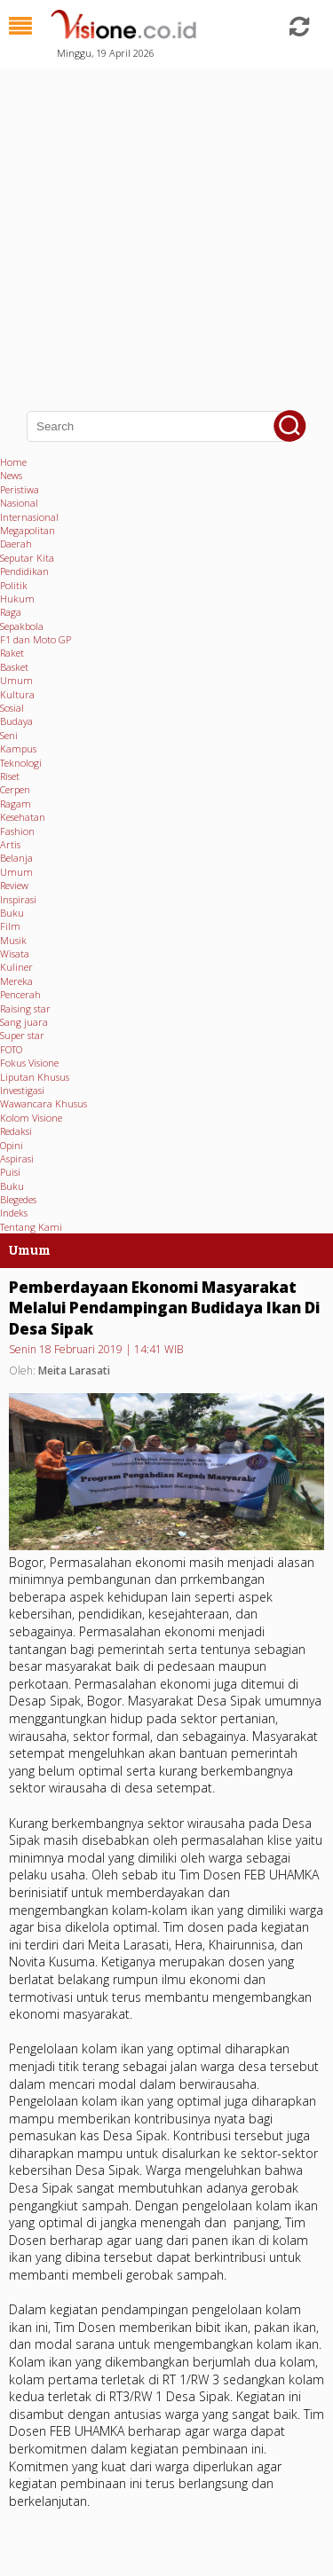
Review (14, 885)
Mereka (16, 981)
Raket (12, 652)
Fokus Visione (29, 1062)
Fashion (17, 831)
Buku (12, 912)
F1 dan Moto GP (35, 639)
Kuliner (16, 966)
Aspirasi (17, 1158)
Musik (13, 940)
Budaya (16, 721)
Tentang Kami (31, 1226)
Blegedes (18, 1199)
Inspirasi (18, 899)
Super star (22, 1035)
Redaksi (16, 1131)
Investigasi (22, 1090)
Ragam (15, 803)
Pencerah (20, 994)
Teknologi (21, 762)
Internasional (29, 517)
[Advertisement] (166, 228)
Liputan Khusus (34, 1076)
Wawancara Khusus (43, 1103)
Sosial (12, 707)
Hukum (17, 598)
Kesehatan (22, 816)
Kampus (18, 748)
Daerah (16, 543)
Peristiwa (19, 489)
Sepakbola (22, 626)
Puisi (10, 1171)
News (11, 475)
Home (13, 462)
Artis (10, 844)
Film (10, 926)
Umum (16, 680)
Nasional (19, 502)
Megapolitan (27, 530)
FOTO (11, 1049)
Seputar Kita (27, 557)
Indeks (14, 1212)
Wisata (14, 953)
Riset (10, 776)
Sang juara (24, 1021)
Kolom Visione (31, 1117)
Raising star (25, 1008)
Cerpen (15, 789)
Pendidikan (24, 571)
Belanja (16, 857)
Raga (10, 611)
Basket (14, 667)
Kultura (17, 694)
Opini (11, 1145)
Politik (14, 585)
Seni (9, 735)
